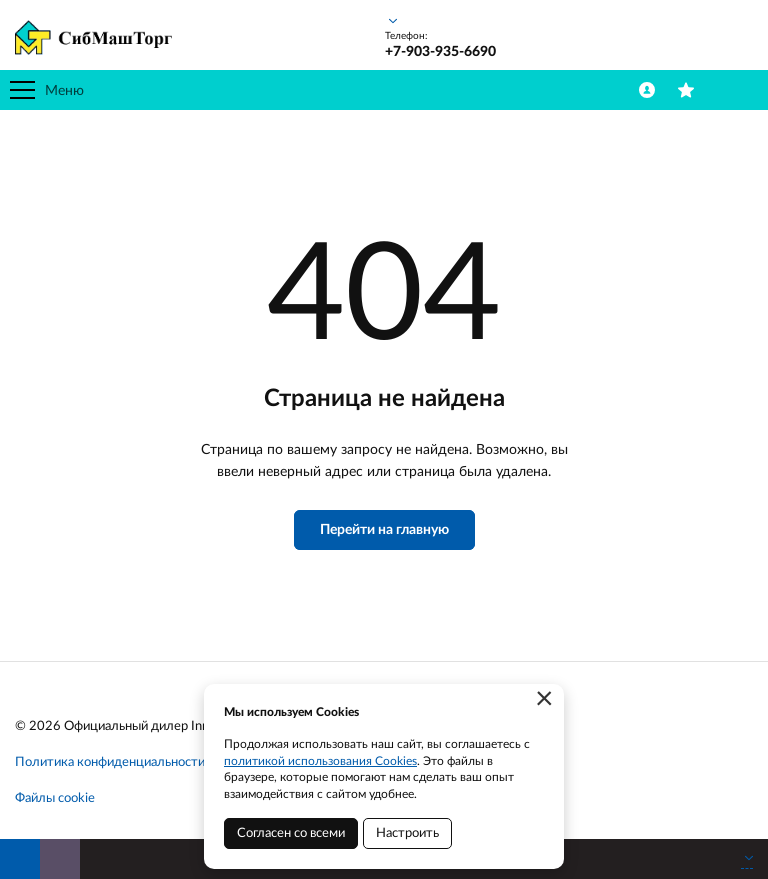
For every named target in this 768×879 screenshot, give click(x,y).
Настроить (407, 833)
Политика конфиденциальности (110, 762)
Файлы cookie (55, 798)
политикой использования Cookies (320, 761)
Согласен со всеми (291, 833)
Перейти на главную (384, 530)
